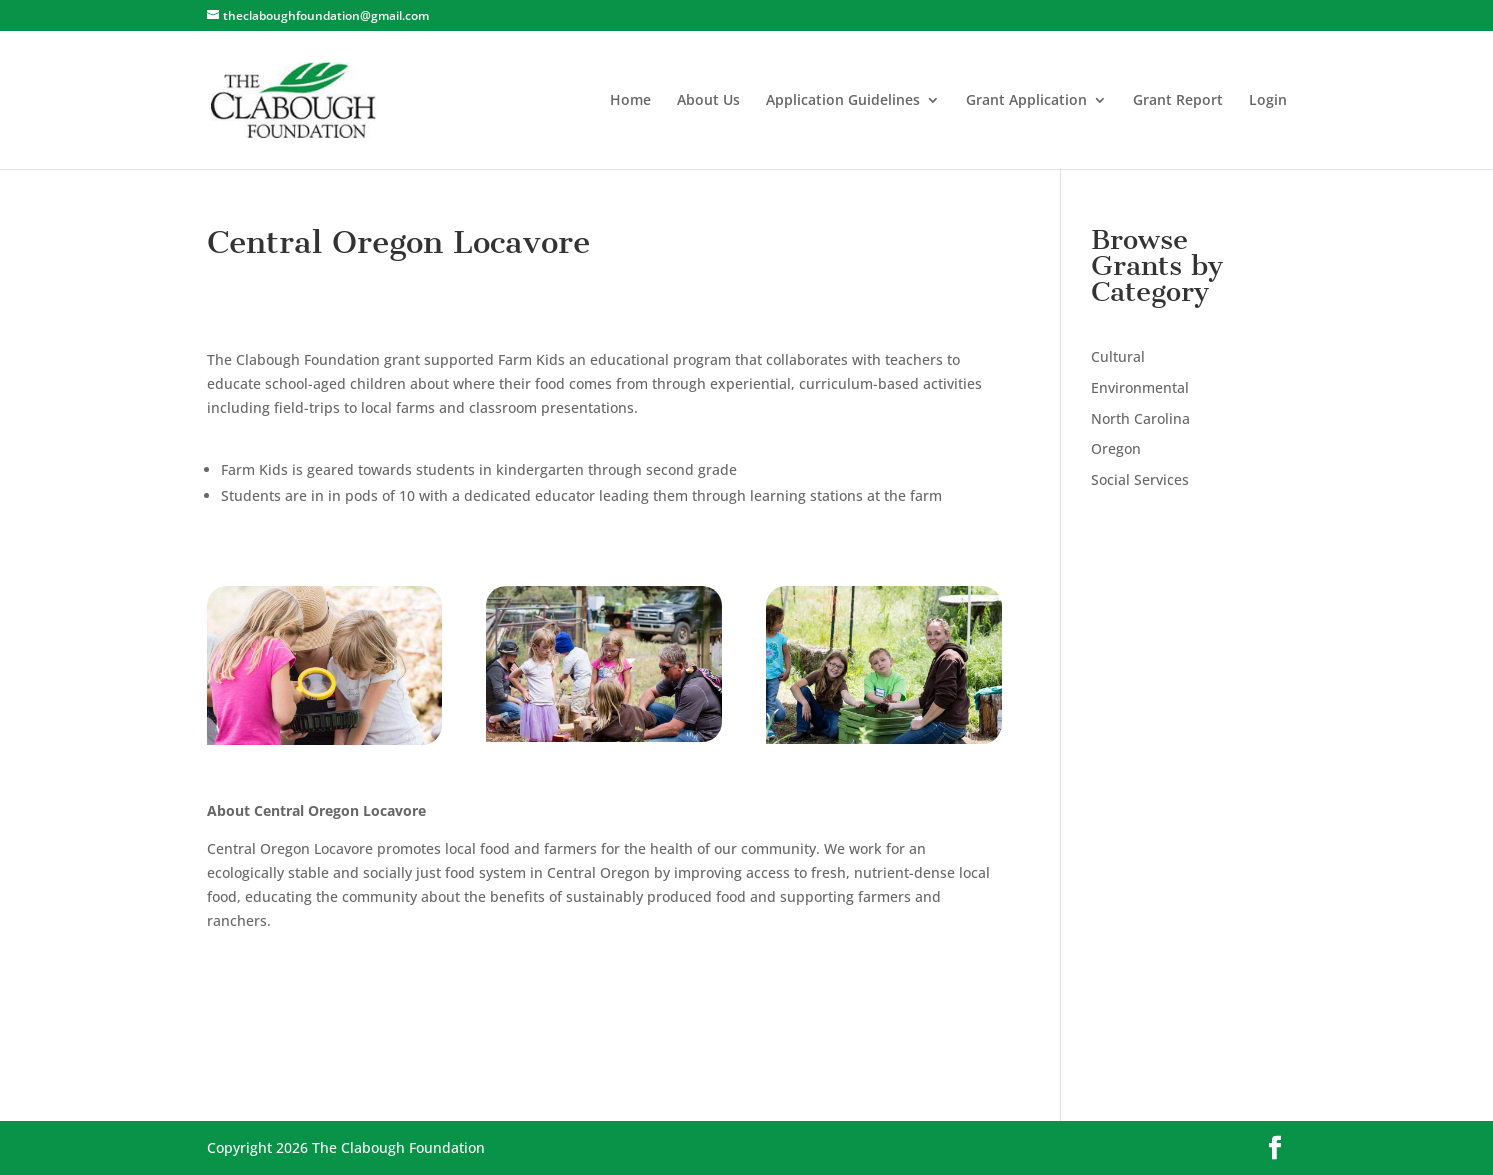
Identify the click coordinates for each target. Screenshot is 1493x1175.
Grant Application (1026, 101)
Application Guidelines (843, 101)
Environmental (1140, 387)
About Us (708, 101)
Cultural (1118, 356)
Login (1268, 101)
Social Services (1140, 479)
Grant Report (1178, 101)
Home (630, 101)
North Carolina (1140, 418)
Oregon (1116, 448)
